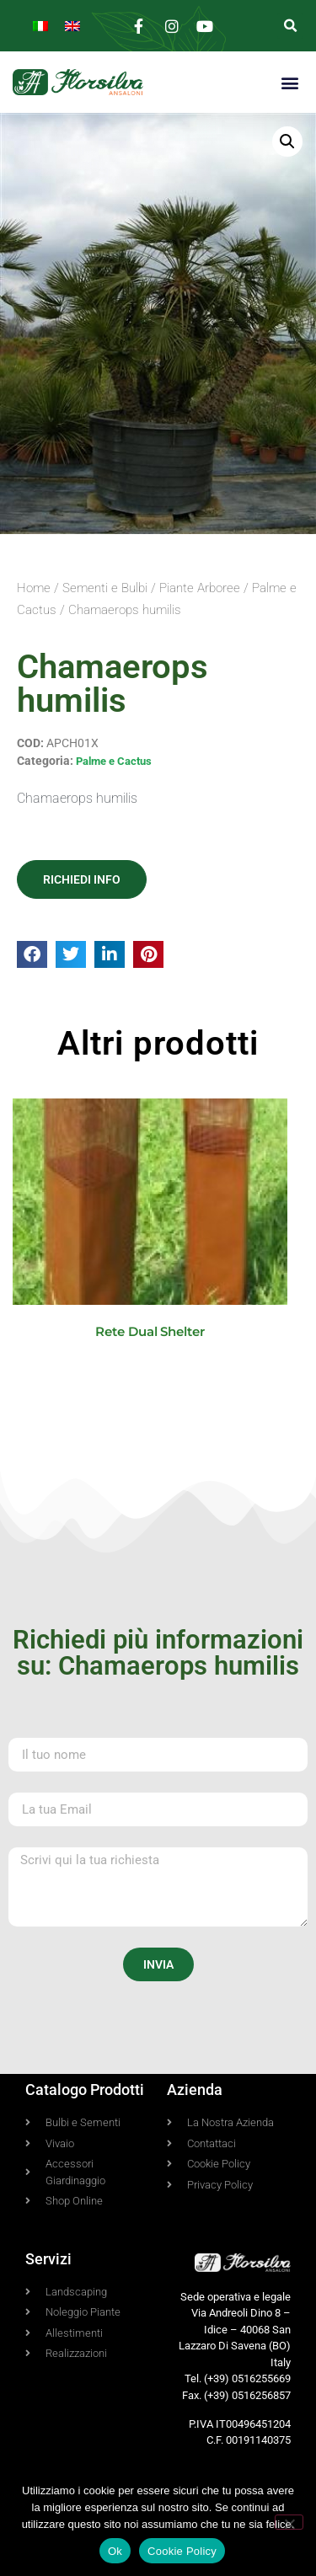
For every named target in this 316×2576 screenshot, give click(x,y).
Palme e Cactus (114, 761)
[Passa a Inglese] (72, 25)
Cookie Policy (182, 2551)
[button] (290, 26)
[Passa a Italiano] (40, 25)
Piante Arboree (199, 588)
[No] (289, 2522)
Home (34, 588)
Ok (115, 2551)
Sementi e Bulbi (104, 588)
